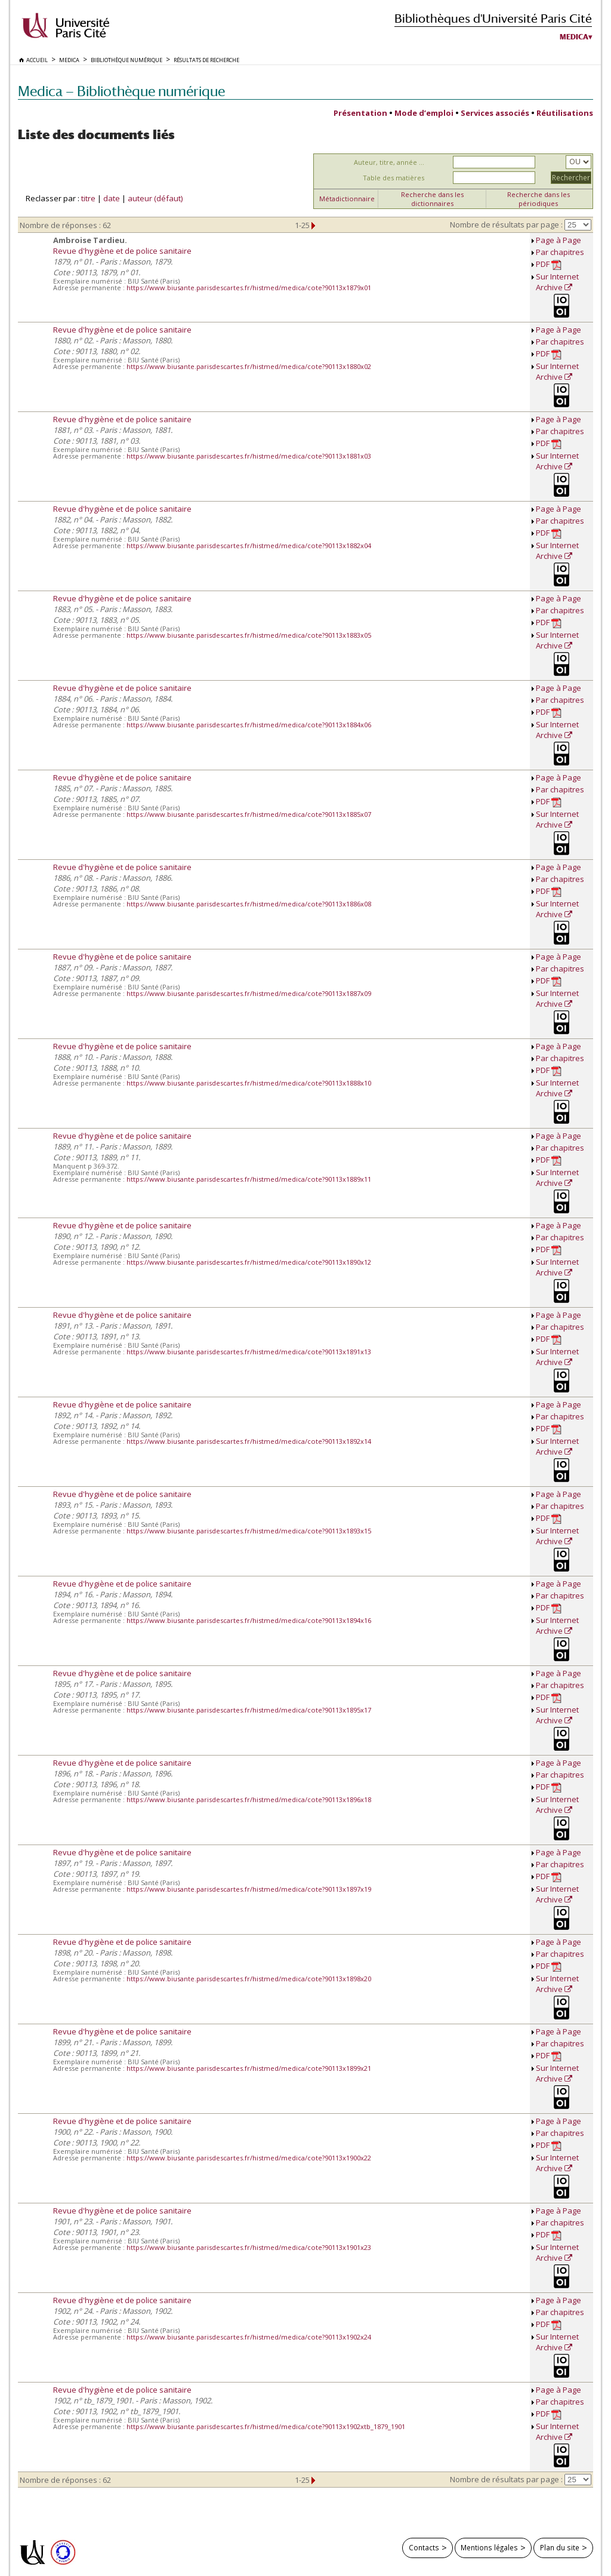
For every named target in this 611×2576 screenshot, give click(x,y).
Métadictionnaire (347, 198)
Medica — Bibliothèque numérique (121, 91)
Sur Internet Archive (557, 282)
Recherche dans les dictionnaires (432, 199)
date (111, 198)
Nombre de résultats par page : (506, 224)
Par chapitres (560, 252)
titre (88, 198)
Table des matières (393, 177)
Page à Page (558, 240)
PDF (548, 264)
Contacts (424, 2547)
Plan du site (559, 2547)
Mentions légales (489, 2547)
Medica (574, 37)
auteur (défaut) (155, 198)
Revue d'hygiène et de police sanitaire (122, 250)
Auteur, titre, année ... (389, 162)
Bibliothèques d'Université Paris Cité (493, 18)
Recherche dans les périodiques (538, 199)
